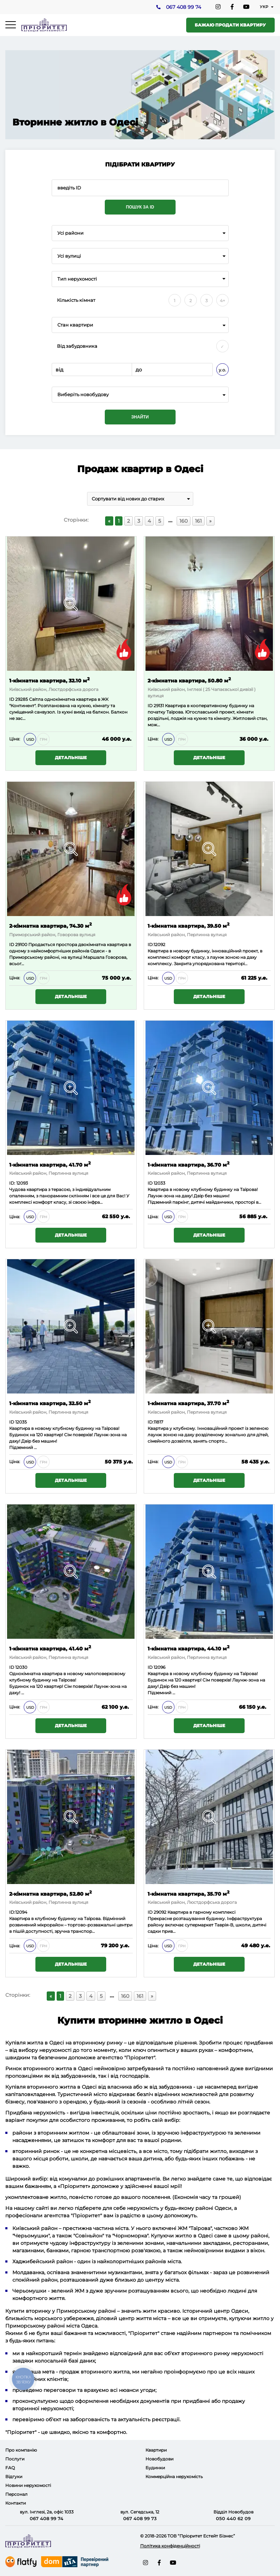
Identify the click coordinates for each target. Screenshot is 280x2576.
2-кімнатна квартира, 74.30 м (50, 925)
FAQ (10, 2467)
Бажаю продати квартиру (230, 25)
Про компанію (21, 2450)
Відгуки (13, 2476)
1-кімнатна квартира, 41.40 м (50, 1648)
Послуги (14, 2458)
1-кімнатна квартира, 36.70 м (188, 1164)
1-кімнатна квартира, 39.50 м (188, 925)
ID (11, 944)
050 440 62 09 (233, 2518)
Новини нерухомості (28, 2485)
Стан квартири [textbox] (75, 325)
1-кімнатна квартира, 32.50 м (50, 1403)
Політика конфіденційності (170, 2545)
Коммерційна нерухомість (174, 2476)
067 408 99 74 (183, 7)
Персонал (16, 2494)
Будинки (155, 2467)
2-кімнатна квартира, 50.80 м (189, 680)
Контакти (15, 2503)
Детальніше (71, 757)
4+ (222, 300)
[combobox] (140, 233)
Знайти (140, 417)
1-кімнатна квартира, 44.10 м (188, 1648)
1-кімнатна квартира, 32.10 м (49, 680)
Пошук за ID (140, 207)
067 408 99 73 (140, 2518)
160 (183, 521)
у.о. (222, 369)
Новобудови (159, 2458)
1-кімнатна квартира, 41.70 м (50, 1164)
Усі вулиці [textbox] (69, 256)
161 (198, 521)
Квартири (156, 2450)
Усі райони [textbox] (70, 233)
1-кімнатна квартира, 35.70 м (188, 1893)
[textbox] (140, 394)
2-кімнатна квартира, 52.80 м (50, 1893)
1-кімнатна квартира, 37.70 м (188, 1403)
